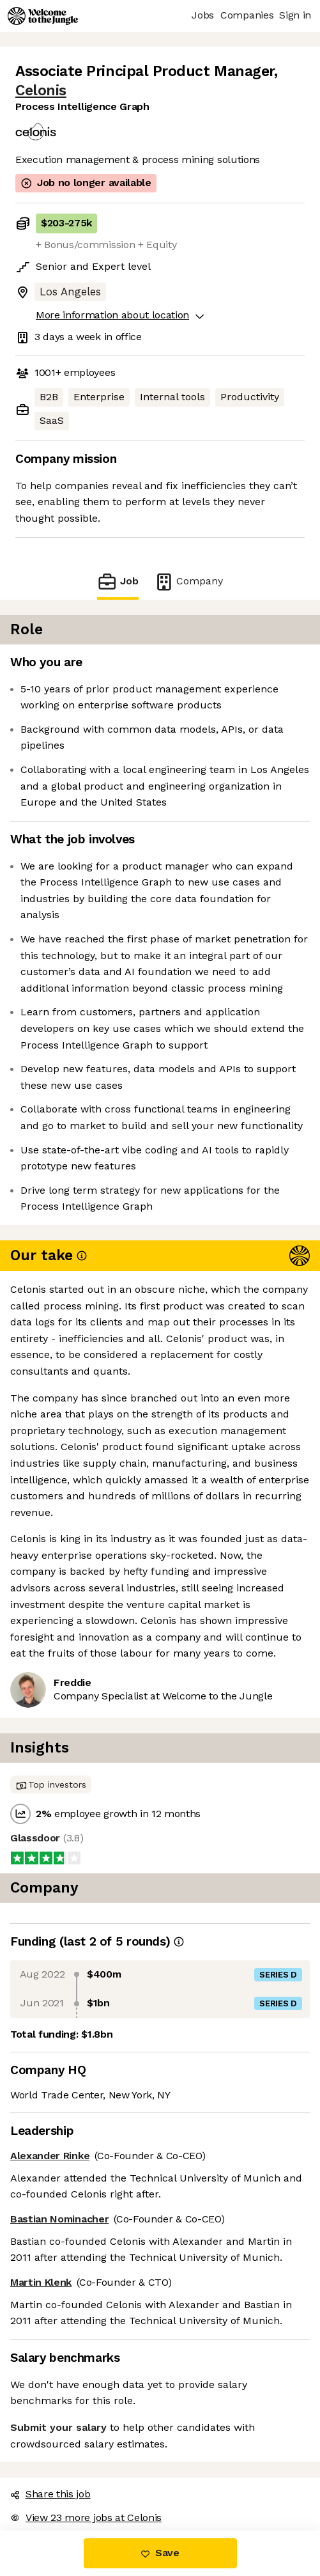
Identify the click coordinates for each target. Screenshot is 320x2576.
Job (117, 581)
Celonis (40, 90)
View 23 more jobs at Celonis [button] (86, 2517)
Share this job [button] (50, 2494)
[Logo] (43, 16)
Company (188, 581)
